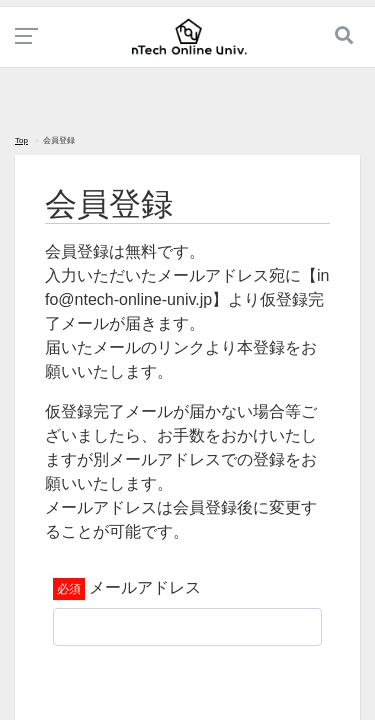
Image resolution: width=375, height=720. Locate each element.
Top (21, 140)
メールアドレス (145, 587)
